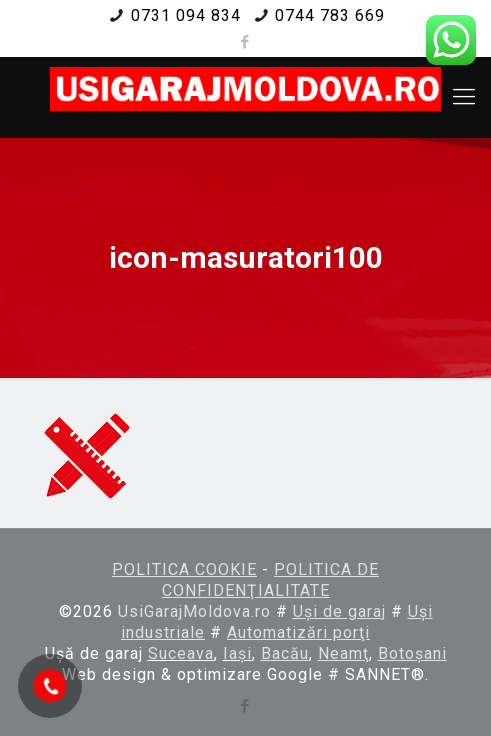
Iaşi (237, 653)
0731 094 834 (186, 15)
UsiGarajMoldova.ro (194, 611)
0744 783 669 (330, 15)
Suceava (181, 653)
